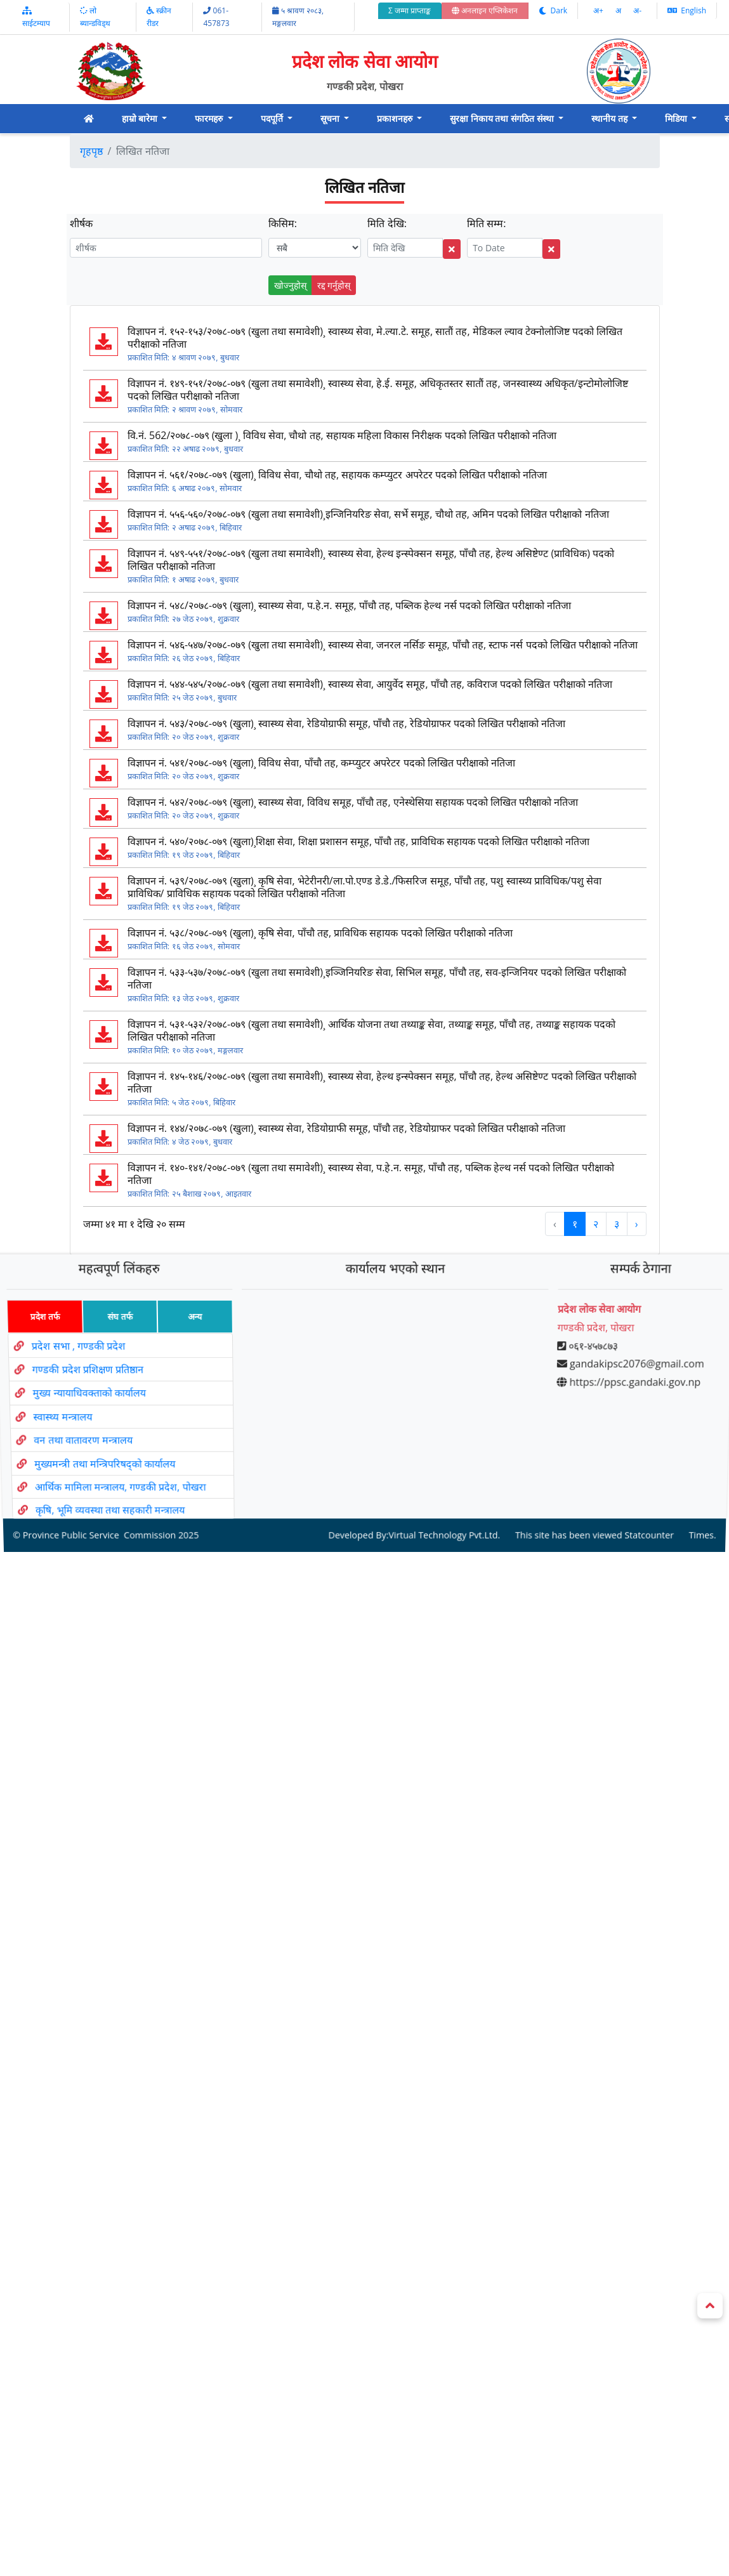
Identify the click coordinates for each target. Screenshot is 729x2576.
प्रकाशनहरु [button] (396, 118)
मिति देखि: (386, 223)
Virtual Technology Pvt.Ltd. (441, 1497)
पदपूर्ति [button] (273, 118)
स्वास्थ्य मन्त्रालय (64, 1413)
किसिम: (282, 223)
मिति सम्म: (486, 223)
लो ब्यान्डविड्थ (95, 17)
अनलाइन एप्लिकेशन (485, 10)
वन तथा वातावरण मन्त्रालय (86, 1431)
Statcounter (636, 1497)
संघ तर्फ (111, 1336)
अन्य (189, 1336)
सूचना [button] (331, 118)
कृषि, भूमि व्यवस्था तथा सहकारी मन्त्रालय (119, 1480)
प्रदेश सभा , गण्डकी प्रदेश (72, 1359)
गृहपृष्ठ (91, 151)
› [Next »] (636, 1224)
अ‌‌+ (599, 10)
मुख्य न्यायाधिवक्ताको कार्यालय (87, 1396)
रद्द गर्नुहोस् (334, 285)
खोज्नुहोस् (290, 285)
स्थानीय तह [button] (610, 118)
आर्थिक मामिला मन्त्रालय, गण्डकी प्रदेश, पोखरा (127, 1463)
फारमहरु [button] (210, 118)
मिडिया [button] (677, 118)
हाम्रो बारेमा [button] (141, 118)
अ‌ (619, 10)
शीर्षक (81, 223)
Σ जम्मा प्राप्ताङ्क (409, 10)
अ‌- (637, 10)
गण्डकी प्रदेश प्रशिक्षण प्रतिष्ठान (84, 1377)
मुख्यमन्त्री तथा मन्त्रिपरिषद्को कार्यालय (110, 1447)
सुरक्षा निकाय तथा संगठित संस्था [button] (503, 118)
